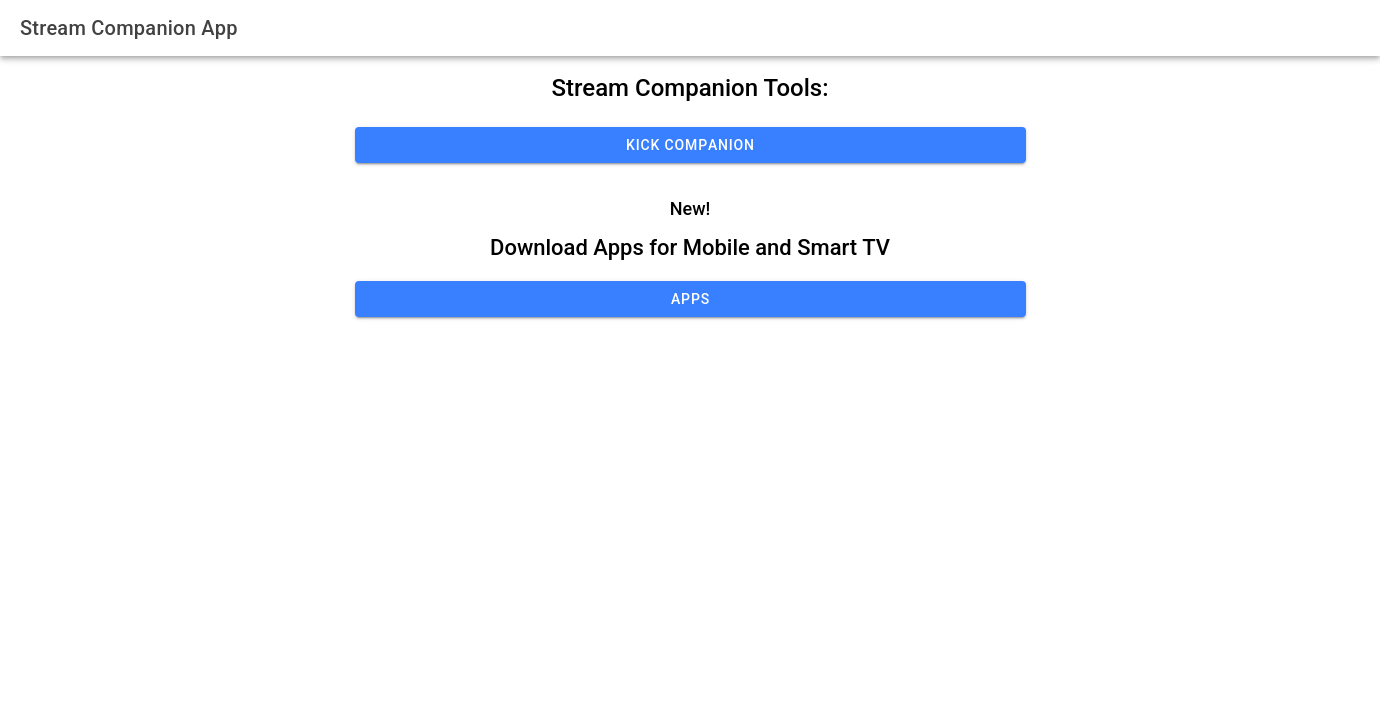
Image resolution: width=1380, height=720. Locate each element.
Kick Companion (690, 145)
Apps (690, 299)
